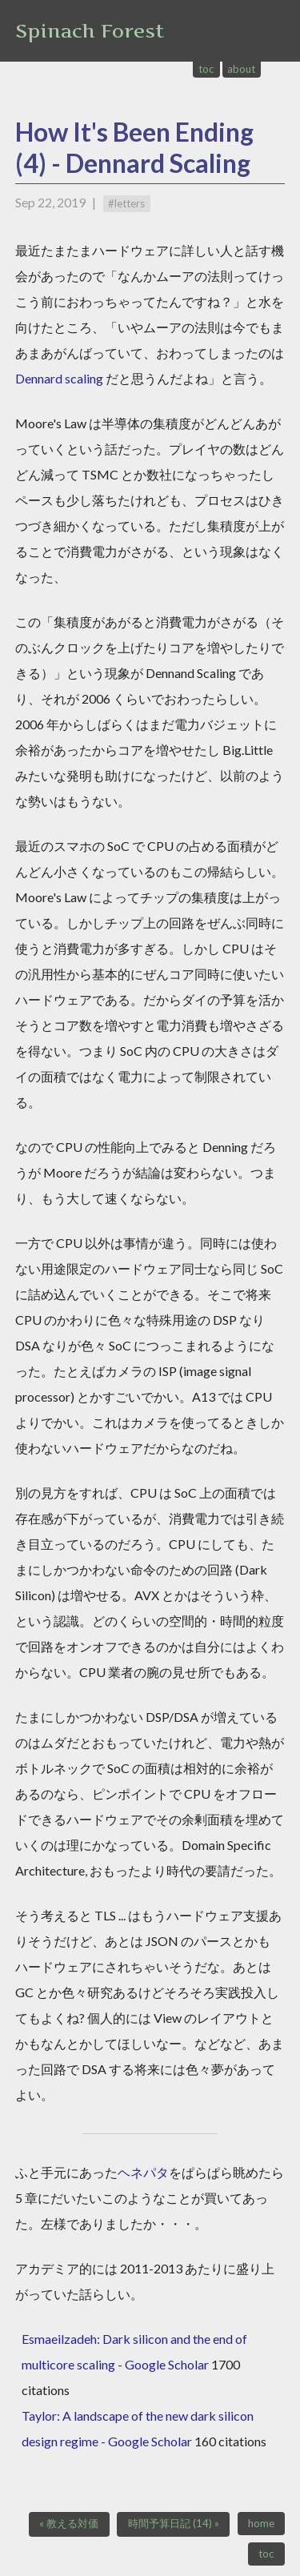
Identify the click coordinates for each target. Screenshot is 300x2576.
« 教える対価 (68, 2523)
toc (206, 68)
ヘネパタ (143, 2172)
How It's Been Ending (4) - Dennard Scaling (134, 147)
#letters (126, 203)
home (261, 2523)
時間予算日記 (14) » (173, 2523)
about (241, 68)
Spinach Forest (89, 30)
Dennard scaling (59, 378)
